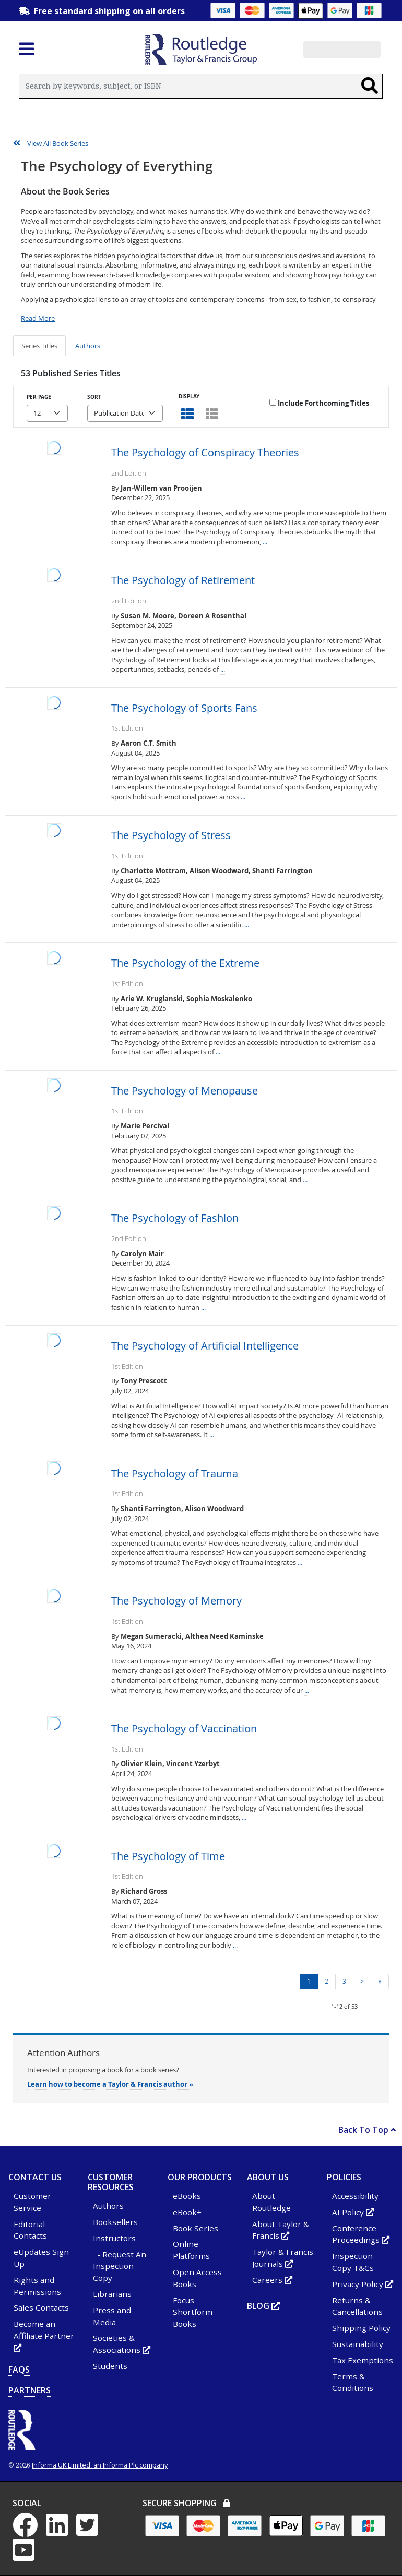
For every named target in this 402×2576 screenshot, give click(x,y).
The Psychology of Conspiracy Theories (205, 452)
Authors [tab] (87, 345)
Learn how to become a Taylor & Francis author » (110, 2084)
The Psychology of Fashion (175, 1218)
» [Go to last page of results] (380, 1981)
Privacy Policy (362, 2284)
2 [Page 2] (326, 1981)
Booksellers (115, 2222)
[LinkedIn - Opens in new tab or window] (60, 2531)
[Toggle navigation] (26, 52)
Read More (38, 318)
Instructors (114, 2238)
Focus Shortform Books (192, 2312)
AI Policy (353, 2212)
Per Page (39, 396)
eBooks (187, 2196)
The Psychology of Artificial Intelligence (205, 1346)
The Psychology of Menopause (184, 1091)
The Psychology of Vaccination (184, 1728)
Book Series (195, 2228)
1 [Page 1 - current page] (309, 1981)
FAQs (19, 2369)
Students (110, 2366)
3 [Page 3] (344, 1981)
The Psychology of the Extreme (185, 963)
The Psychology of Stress (171, 835)
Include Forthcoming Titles (319, 403)
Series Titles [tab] (39, 345)
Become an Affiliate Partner (44, 2335)
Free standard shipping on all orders (109, 11)
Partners (29, 2390)
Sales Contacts (41, 2307)
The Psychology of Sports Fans (184, 708)
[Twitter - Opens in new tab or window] (90, 2531)
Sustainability (357, 2344)
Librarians (112, 2294)
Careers (272, 2280)
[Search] (369, 86)
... (265, 541)
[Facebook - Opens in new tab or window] (28, 2531)
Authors (108, 2206)
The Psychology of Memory (176, 1601)
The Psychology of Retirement (183, 580)
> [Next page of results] (362, 1981)
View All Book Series (50, 143)
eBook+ (187, 2212)
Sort (94, 396)
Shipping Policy (361, 2328)
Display (189, 396)
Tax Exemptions (362, 2360)
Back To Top (367, 2129)
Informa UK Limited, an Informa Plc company (100, 2465)
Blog (263, 2306)
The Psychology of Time (168, 1856)
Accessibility (355, 2196)
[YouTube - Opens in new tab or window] (27, 2556)
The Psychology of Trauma (174, 1473)
